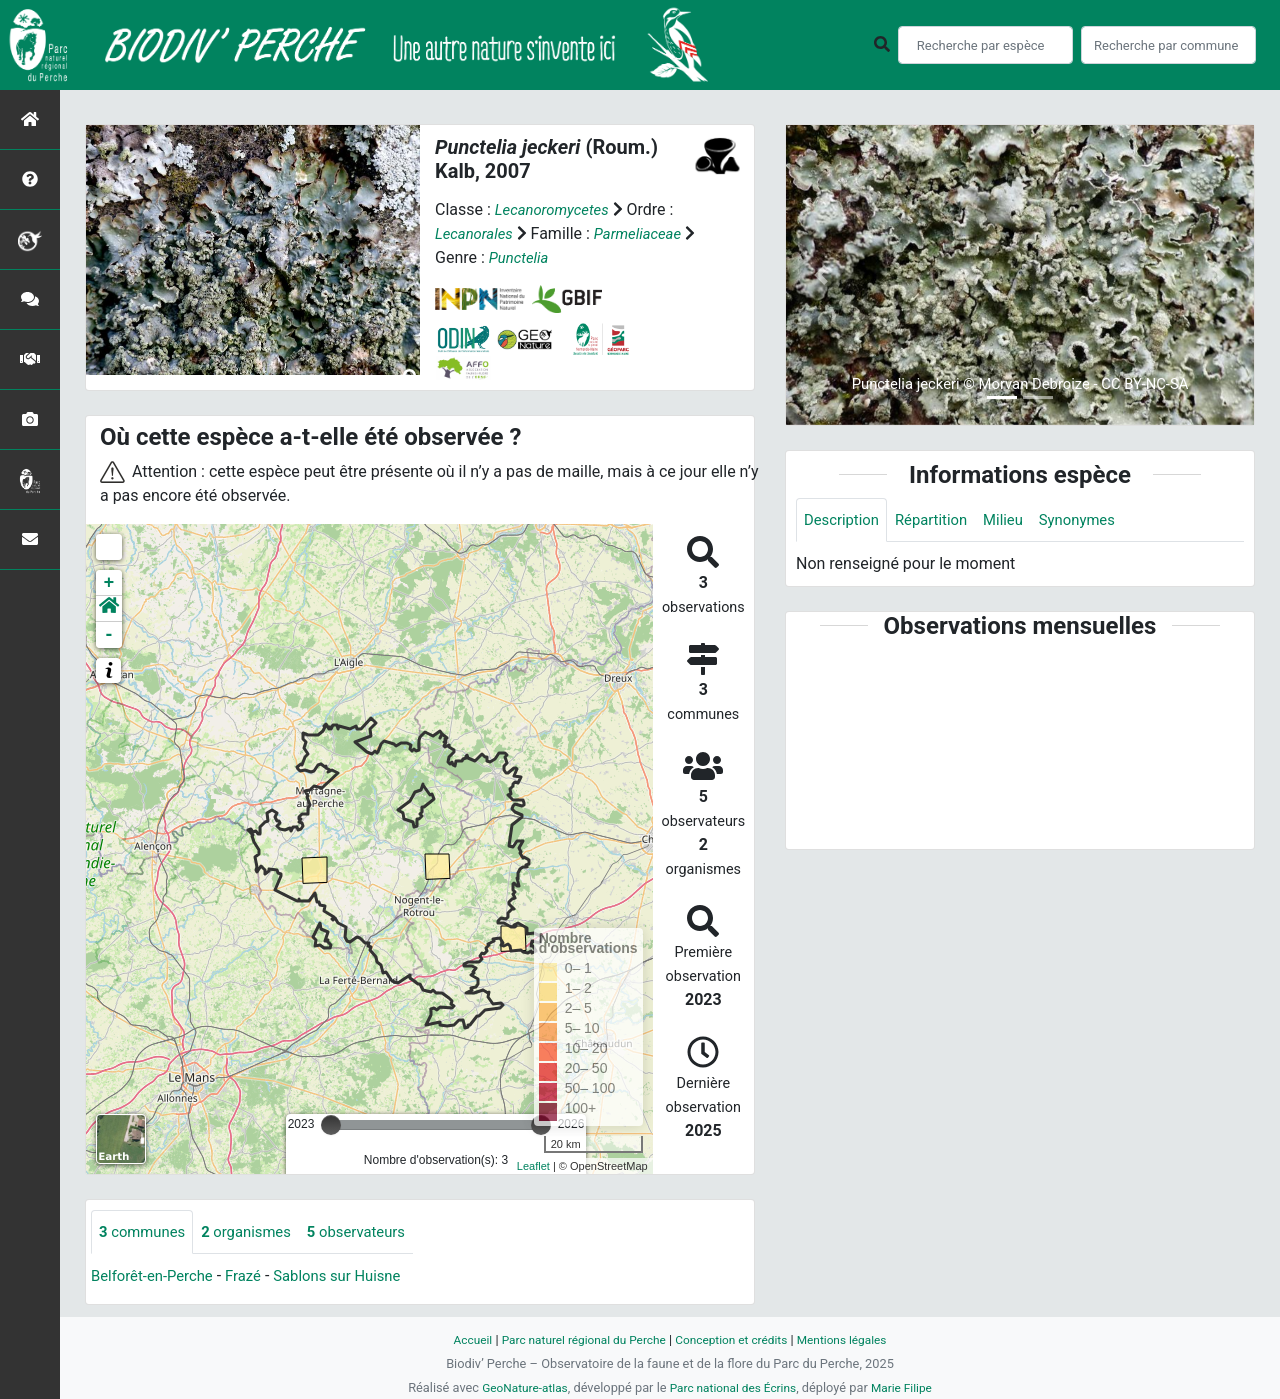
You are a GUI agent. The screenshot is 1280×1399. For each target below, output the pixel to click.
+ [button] (109, 583)
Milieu (1016, 520)
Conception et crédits (735, 1339)
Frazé (254, 1277)
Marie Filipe (910, 1387)
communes (145, 1232)
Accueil (458, 1339)
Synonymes (1095, 520)
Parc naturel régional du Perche (577, 1339)
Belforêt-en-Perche (157, 1277)
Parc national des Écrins (734, 1387)
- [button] (109, 635)
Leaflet (533, 1165)
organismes (256, 1232)
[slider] (331, 1125)
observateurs (374, 1232)
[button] (109, 609)
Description (844, 520)
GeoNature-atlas (517, 1387)
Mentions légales (854, 1339)
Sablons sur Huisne (354, 1277)
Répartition (940, 520)
